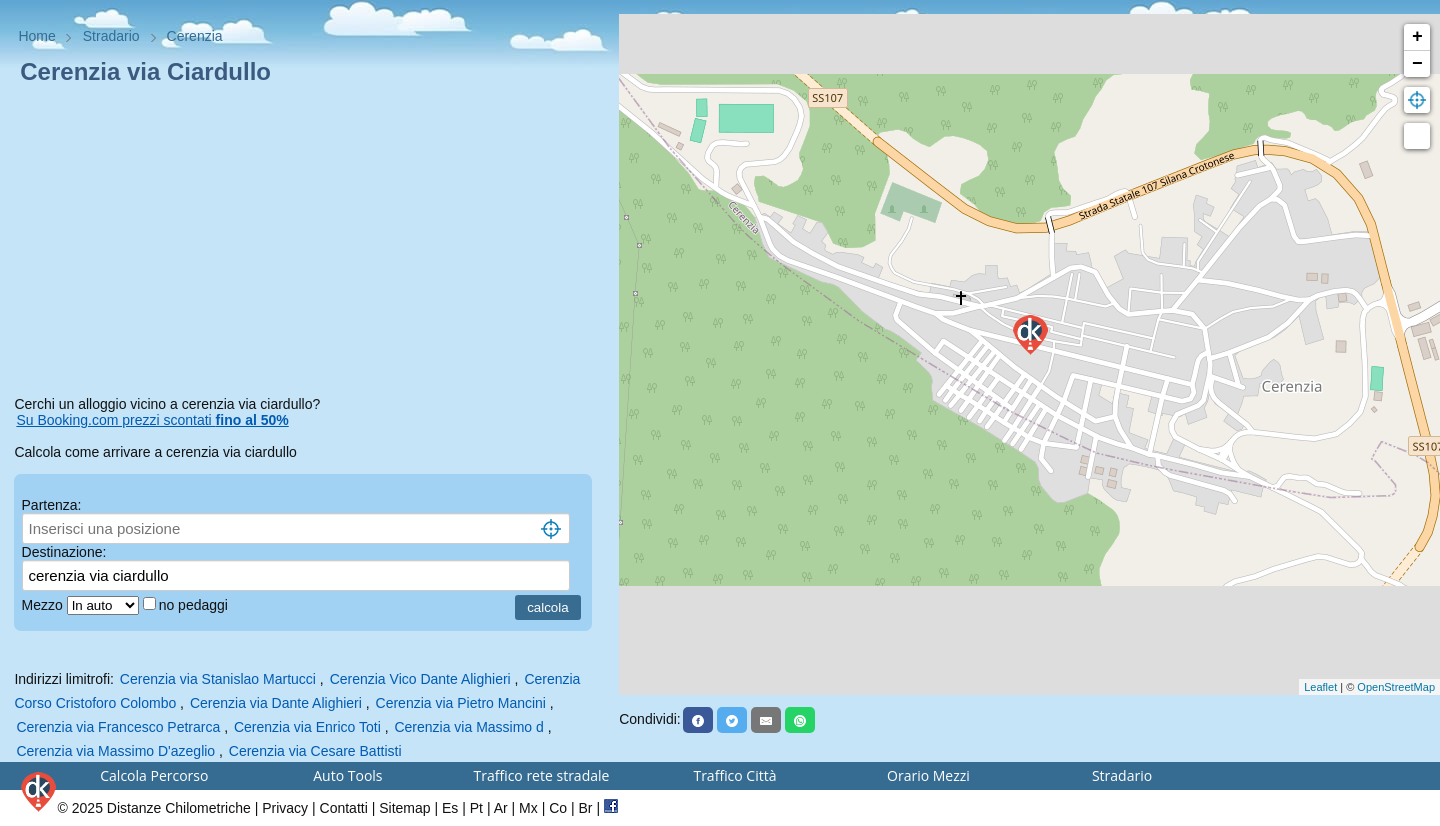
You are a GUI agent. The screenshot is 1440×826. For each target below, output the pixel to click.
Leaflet (1320, 687)
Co (558, 808)
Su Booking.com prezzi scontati (152, 420)
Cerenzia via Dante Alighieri (276, 703)
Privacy (285, 808)
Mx (528, 808)
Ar (501, 808)
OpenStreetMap (1396, 687)
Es (450, 808)
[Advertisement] (309, 244)
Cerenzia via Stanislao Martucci (218, 679)
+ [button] (1417, 37)
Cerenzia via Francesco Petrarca (118, 727)
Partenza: (52, 505)
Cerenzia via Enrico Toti (307, 727)
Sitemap (404, 808)
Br (586, 808)
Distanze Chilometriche (179, 808)
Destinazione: (64, 552)
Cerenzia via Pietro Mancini (461, 703)
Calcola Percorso (154, 775)
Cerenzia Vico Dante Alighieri (420, 679)
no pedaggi (195, 605)
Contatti (344, 808)
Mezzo (44, 605)
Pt (476, 808)
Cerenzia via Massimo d (468, 727)
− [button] (1417, 64)
